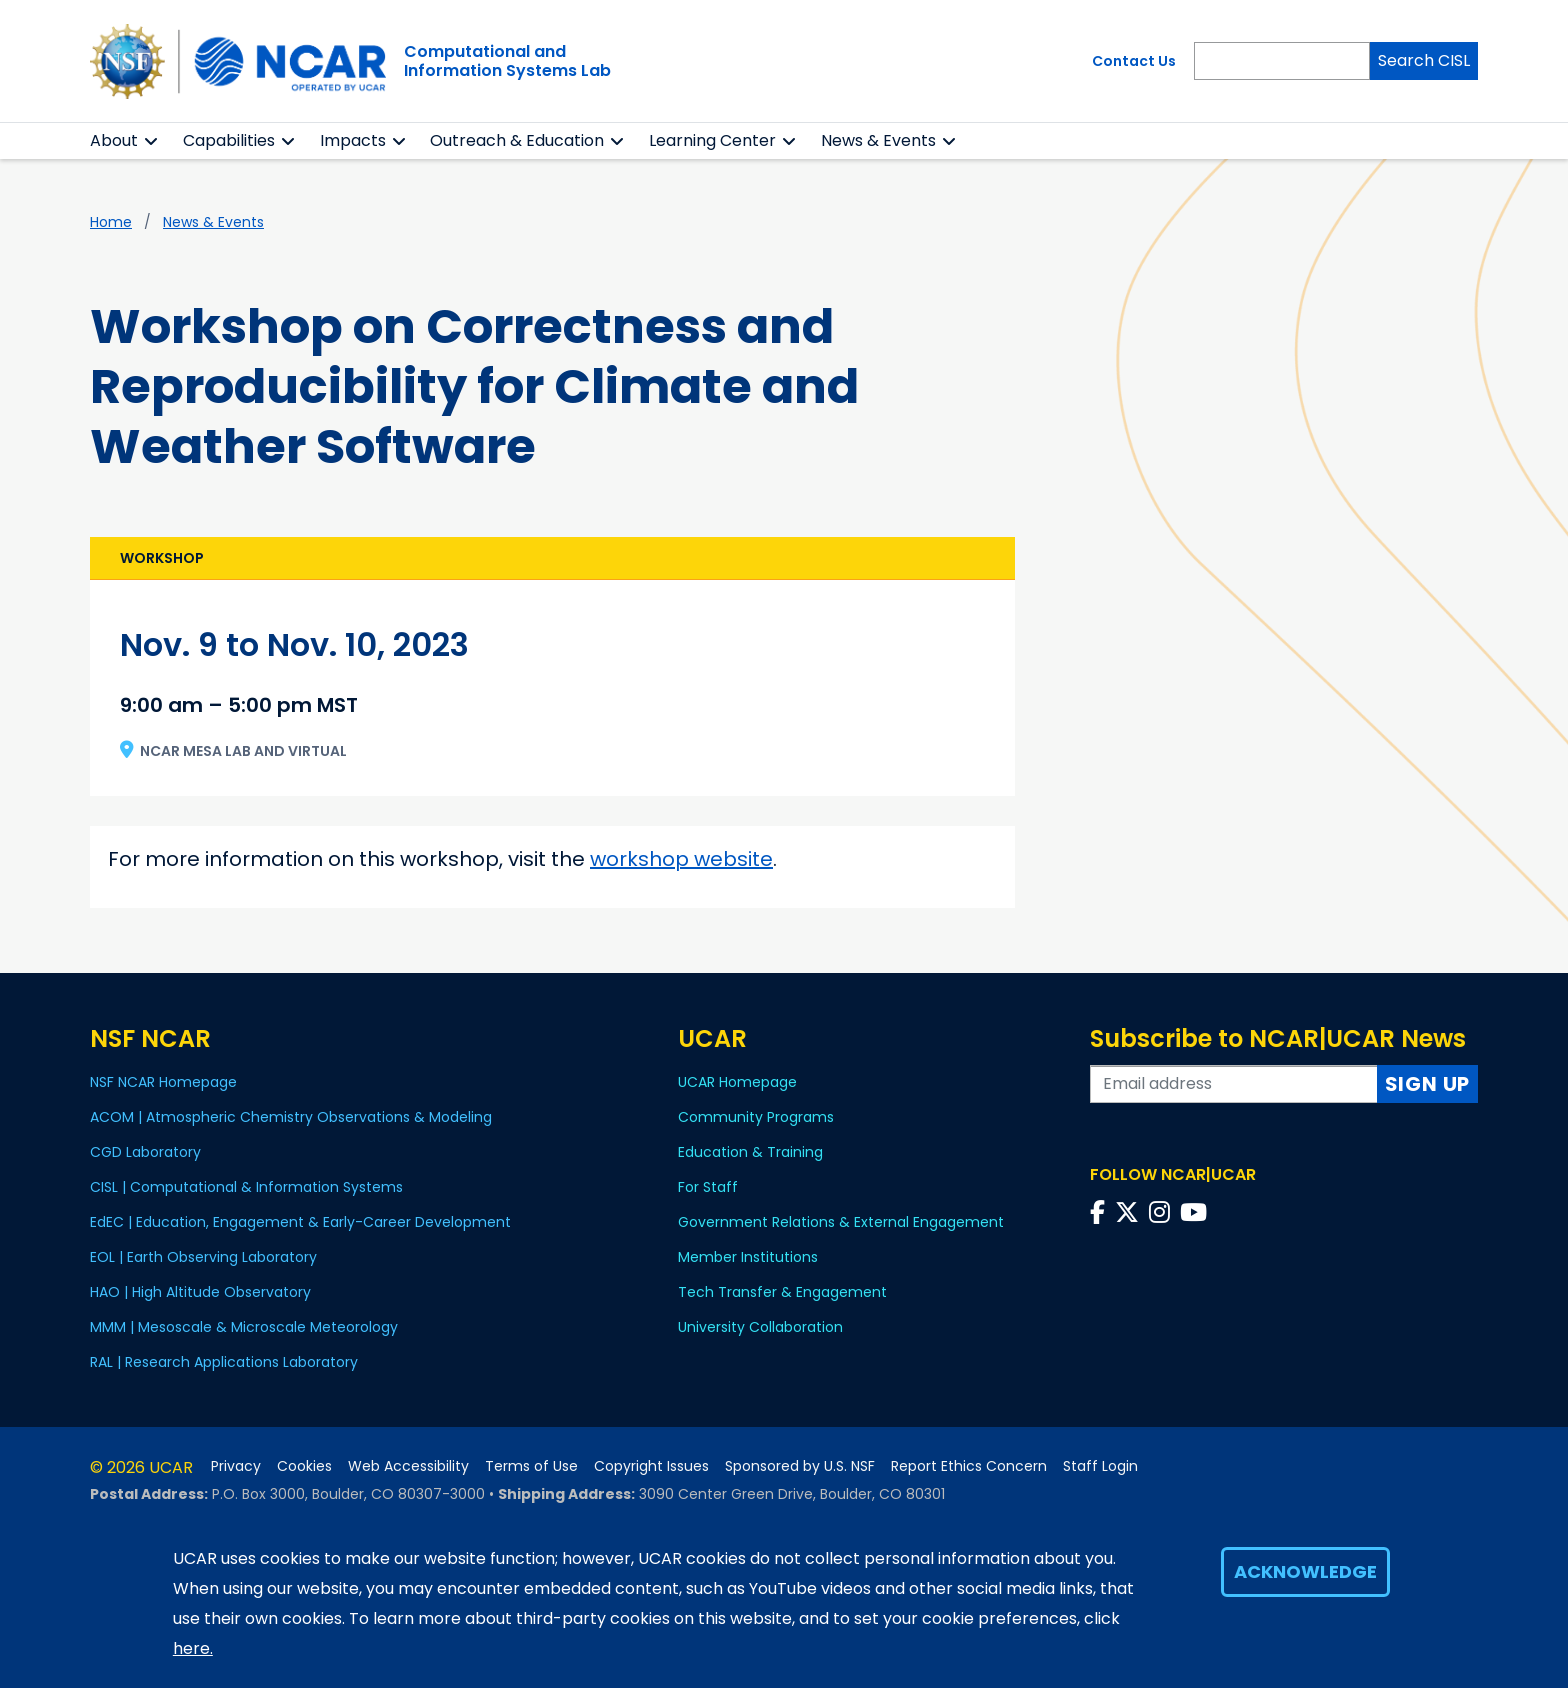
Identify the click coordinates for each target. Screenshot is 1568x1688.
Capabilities (229, 140)
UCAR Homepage (737, 1082)
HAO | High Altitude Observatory (200, 1292)
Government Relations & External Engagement (841, 1222)
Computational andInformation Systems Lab (507, 61)
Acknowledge (1305, 1586)
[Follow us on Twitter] (1130, 1212)
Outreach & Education (517, 140)
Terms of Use (531, 1466)
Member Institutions (748, 1257)
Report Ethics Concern (969, 1466)
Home (111, 222)
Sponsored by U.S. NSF (800, 1466)
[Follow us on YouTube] (1196, 1212)
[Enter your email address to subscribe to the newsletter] (1234, 1084)
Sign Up (1428, 1084)
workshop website (681, 859)
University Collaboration (760, 1327)
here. (193, 1663)
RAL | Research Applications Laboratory (224, 1362)
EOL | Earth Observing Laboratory (203, 1257)
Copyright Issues (651, 1466)
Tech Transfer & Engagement (782, 1292)
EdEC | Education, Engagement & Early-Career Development (300, 1222)
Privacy (236, 1466)
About (114, 140)
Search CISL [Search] (1424, 60)
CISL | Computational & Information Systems (246, 1187)
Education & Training (750, 1152)
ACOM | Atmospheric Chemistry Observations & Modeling (291, 1117)
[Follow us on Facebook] (1100, 1212)
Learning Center (712, 140)
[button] (151, 141)
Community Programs (756, 1117)
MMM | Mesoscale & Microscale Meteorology (244, 1327)
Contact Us (1134, 61)
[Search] (1282, 61)
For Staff (708, 1187)
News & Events (213, 222)
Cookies (304, 1466)
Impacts (353, 140)
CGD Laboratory (145, 1152)
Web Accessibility (408, 1466)
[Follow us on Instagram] (1162, 1212)
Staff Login (1100, 1466)
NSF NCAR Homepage (163, 1082)
